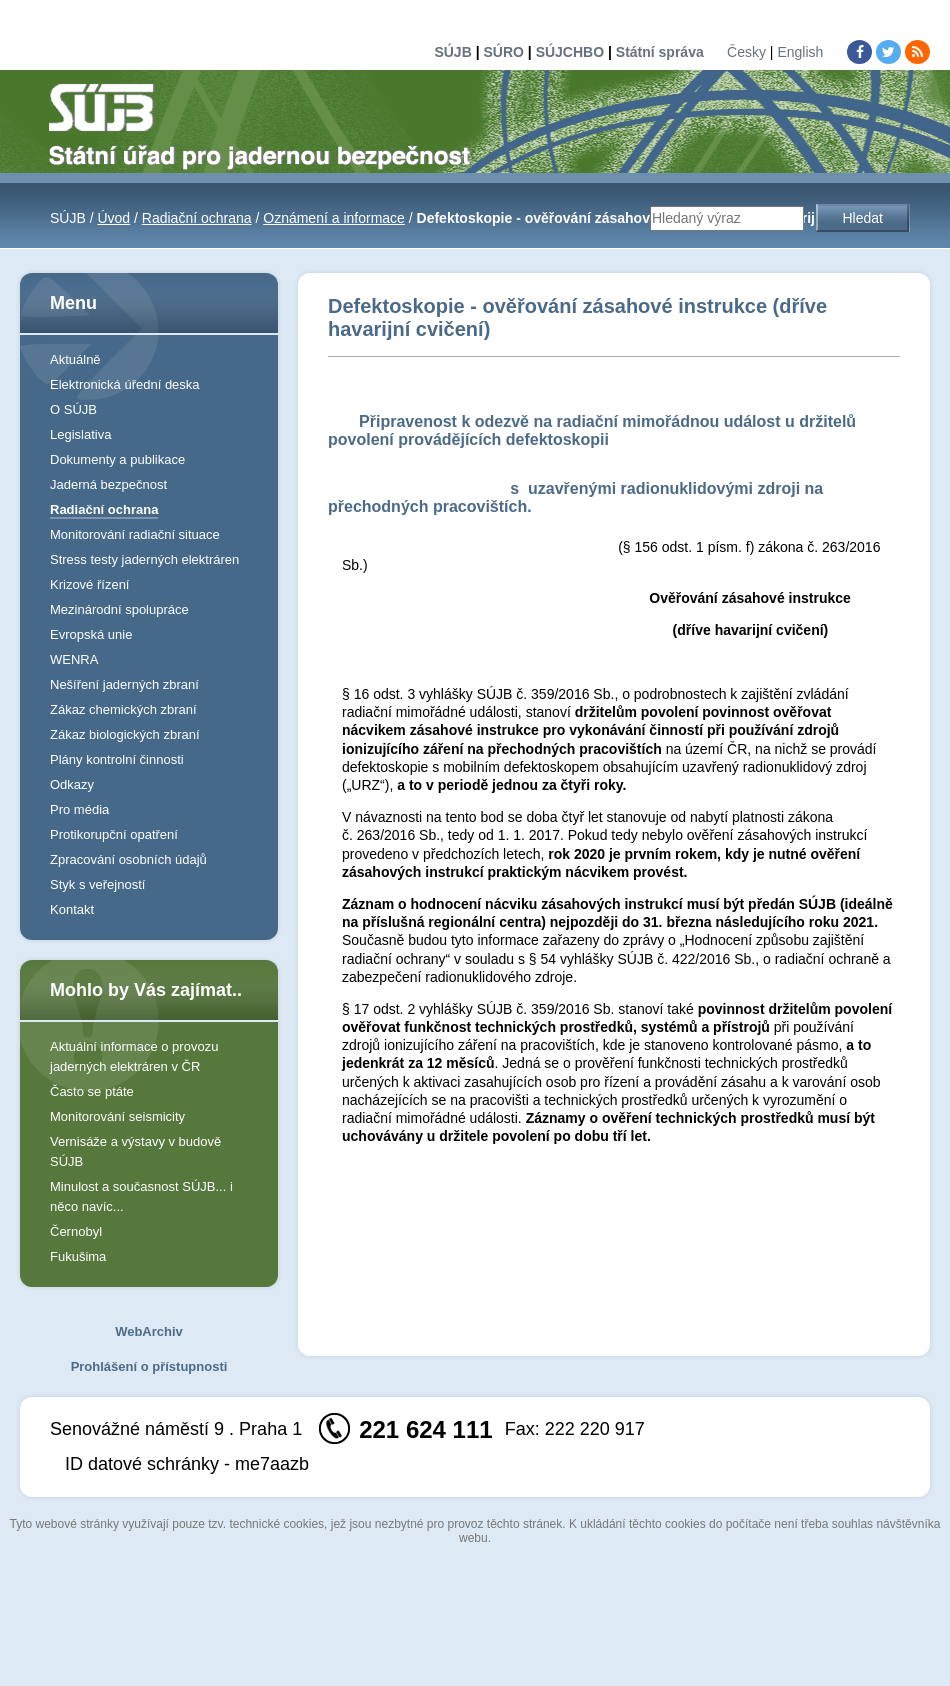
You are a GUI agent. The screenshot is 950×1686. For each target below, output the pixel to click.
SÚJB (452, 52)
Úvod (113, 218)
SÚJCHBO (570, 52)
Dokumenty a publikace (117, 459)
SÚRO (503, 52)
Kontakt (72, 909)
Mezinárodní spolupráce (119, 609)
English (800, 52)
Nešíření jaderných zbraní (124, 684)
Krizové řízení (89, 584)
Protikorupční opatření (114, 834)
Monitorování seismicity (117, 1116)
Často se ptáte (92, 1091)
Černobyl (76, 1231)
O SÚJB (73, 409)
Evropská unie (91, 634)
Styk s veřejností (97, 884)
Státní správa (660, 52)
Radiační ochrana (197, 218)
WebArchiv (149, 1331)
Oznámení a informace (334, 218)
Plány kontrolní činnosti (117, 759)
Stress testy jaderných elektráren (144, 559)
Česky (746, 52)
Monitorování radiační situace (135, 534)
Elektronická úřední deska (125, 384)
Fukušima (78, 1256)
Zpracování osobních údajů (128, 859)
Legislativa (80, 434)
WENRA (74, 659)
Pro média (79, 809)
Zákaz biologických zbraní (125, 734)
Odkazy (72, 784)
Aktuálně (75, 359)
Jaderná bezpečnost (108, 484)
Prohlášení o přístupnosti (149, 1366)
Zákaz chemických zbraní (123, 709)
